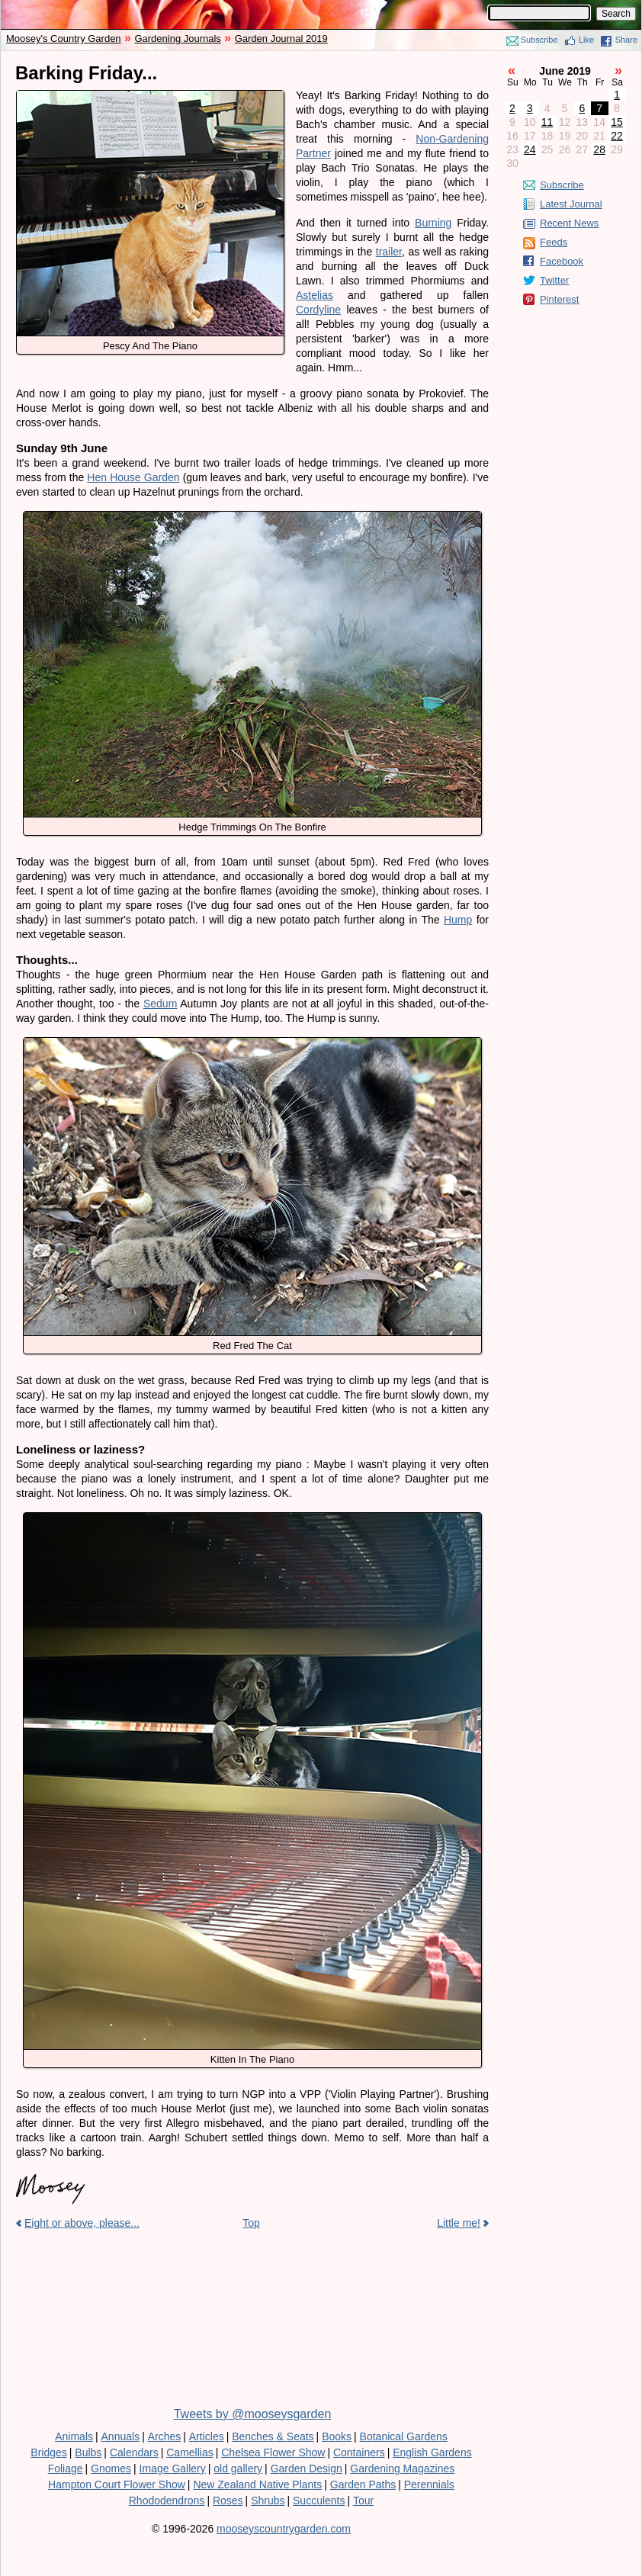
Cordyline (318, 310)
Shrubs (267, 2500)
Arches (164, 2436)
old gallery (237, 2468)
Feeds (553, 242)
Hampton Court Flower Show (116, 2484)
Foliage (65, 2468)
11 (547, 122)
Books (336, 2436)
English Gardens (432, 2452)
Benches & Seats (272, 2436)
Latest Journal (571, 204)
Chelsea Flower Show (273, 2452)
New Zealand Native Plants (257, 2484)
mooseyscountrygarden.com (284, 2529)
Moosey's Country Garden (63, 38)
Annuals (120, 2436)
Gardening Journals (177, 38)
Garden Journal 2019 (281, 38)
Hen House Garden (133, 477)
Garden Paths (363, 2484)
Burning (433, 223)
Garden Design (306, 2468)
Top (251, 2223)
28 (599, 149)
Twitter (554, 280)
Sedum (160, 1003)
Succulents (319, 2500)
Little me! (458, 2223)
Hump (458, 920)
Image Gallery (173, 2468)
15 (617, 122)
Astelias (314, 295)
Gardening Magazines (402, 2468)
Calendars (134, 2452)
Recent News (569, 223)
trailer (389, 252)
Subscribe (539, 39)
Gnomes (111, 2468)
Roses (228, 2500)
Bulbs (88, 2452)
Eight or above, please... (82, 2223)
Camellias (189, 2452)
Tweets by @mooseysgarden (253, 2413)
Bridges (48, 2452)
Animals (74, 2436)
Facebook (561, 261)
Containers (359, 2452)
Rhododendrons (167, 2500)
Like (586, 39)
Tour (363, 2500)
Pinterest (559, 299)
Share (626, 39)
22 (617, 136)
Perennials (429, 2484)
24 (530, 149)
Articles (206, 2436)
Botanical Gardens (404, 2436)
